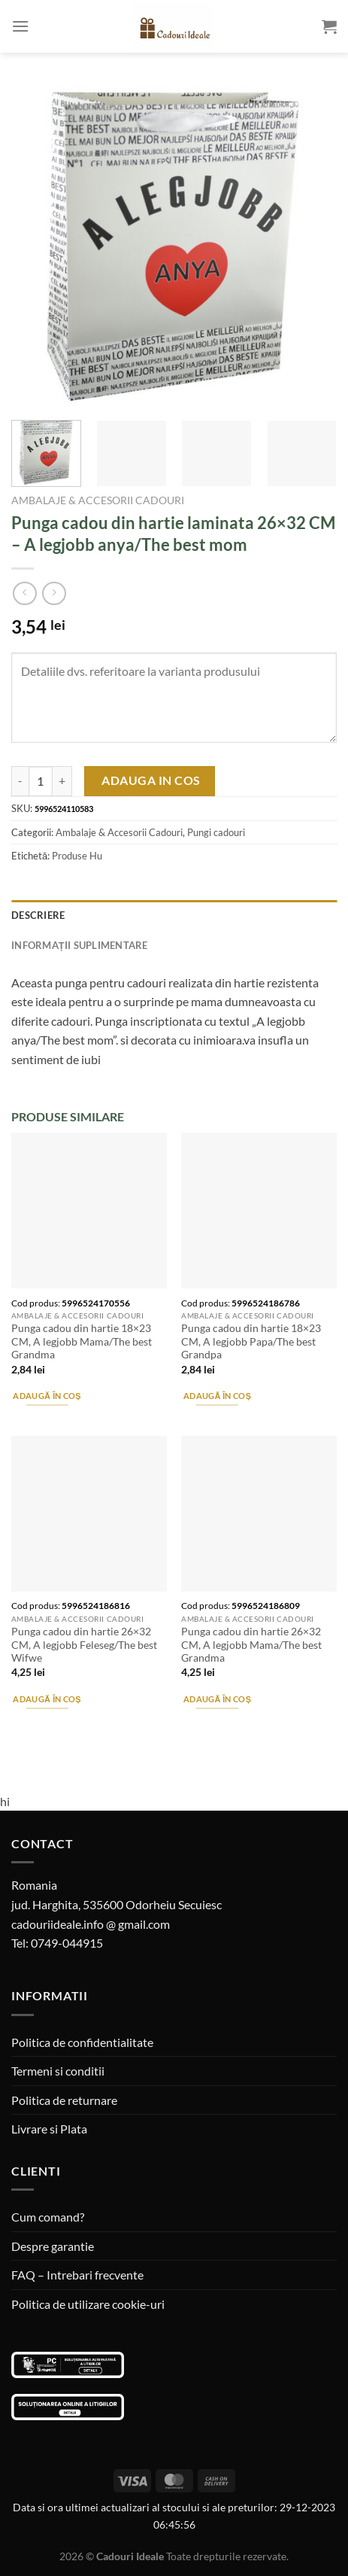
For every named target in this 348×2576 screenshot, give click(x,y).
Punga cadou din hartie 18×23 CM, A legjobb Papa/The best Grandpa (251, 1341)
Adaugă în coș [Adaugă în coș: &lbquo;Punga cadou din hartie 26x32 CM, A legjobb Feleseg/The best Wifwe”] (46, 1699)
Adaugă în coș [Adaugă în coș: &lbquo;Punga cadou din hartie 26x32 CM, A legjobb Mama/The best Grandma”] (217, 1699)
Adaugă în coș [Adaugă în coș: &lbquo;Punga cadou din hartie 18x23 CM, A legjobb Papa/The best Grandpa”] (217, 1396)
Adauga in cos (150, 780)
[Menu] (20, 26)
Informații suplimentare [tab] (79, 945)
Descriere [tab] (38, 915)
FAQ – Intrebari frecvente (77, 2274)
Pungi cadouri (216, 832)
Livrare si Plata (49, 2128)
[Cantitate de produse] (41, 781)
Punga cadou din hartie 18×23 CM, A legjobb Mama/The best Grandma (81, 1341)
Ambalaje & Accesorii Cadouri (97, 500)
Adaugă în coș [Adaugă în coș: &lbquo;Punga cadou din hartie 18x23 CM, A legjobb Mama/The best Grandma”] (46, 1396)
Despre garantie (52, 2246)
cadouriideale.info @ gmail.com (90, 1924)
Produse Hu (77, 856)
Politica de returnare (64, 2100)
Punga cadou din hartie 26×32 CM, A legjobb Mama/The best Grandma (251, 1645)
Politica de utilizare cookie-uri (88, 2304)
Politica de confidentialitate (82, 2042)
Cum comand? (47, 2217)
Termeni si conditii (57, 2071)
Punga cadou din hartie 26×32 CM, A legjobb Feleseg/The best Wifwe (84, 1645)
